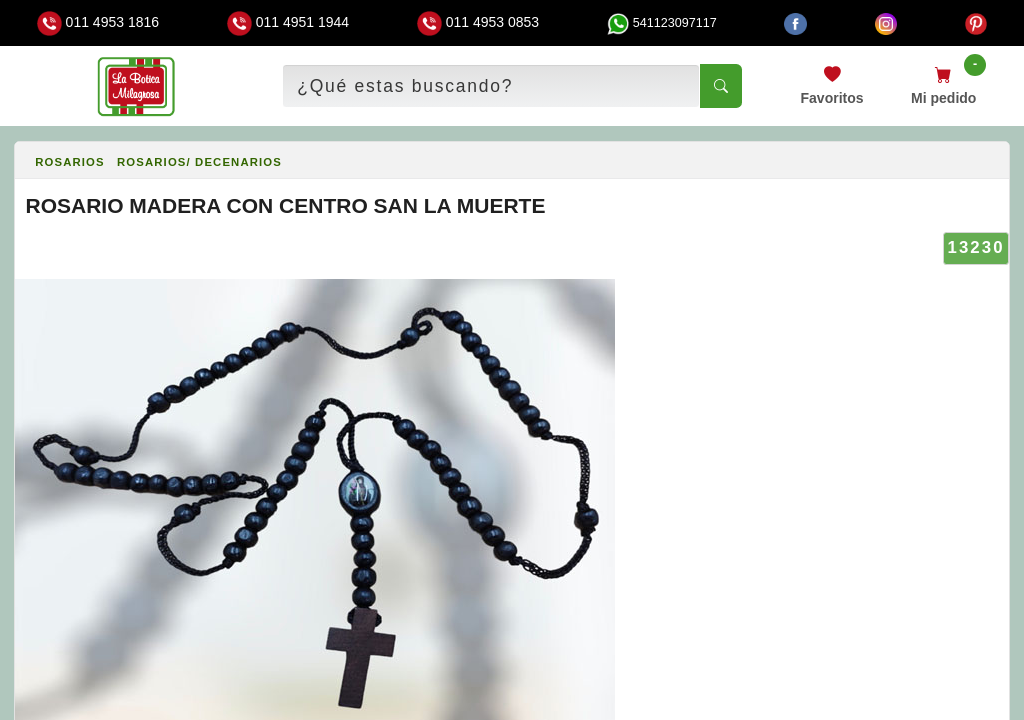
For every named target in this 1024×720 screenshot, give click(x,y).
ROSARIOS (70, 162)
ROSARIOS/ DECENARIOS (199, 162)
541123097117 (662, 23)
